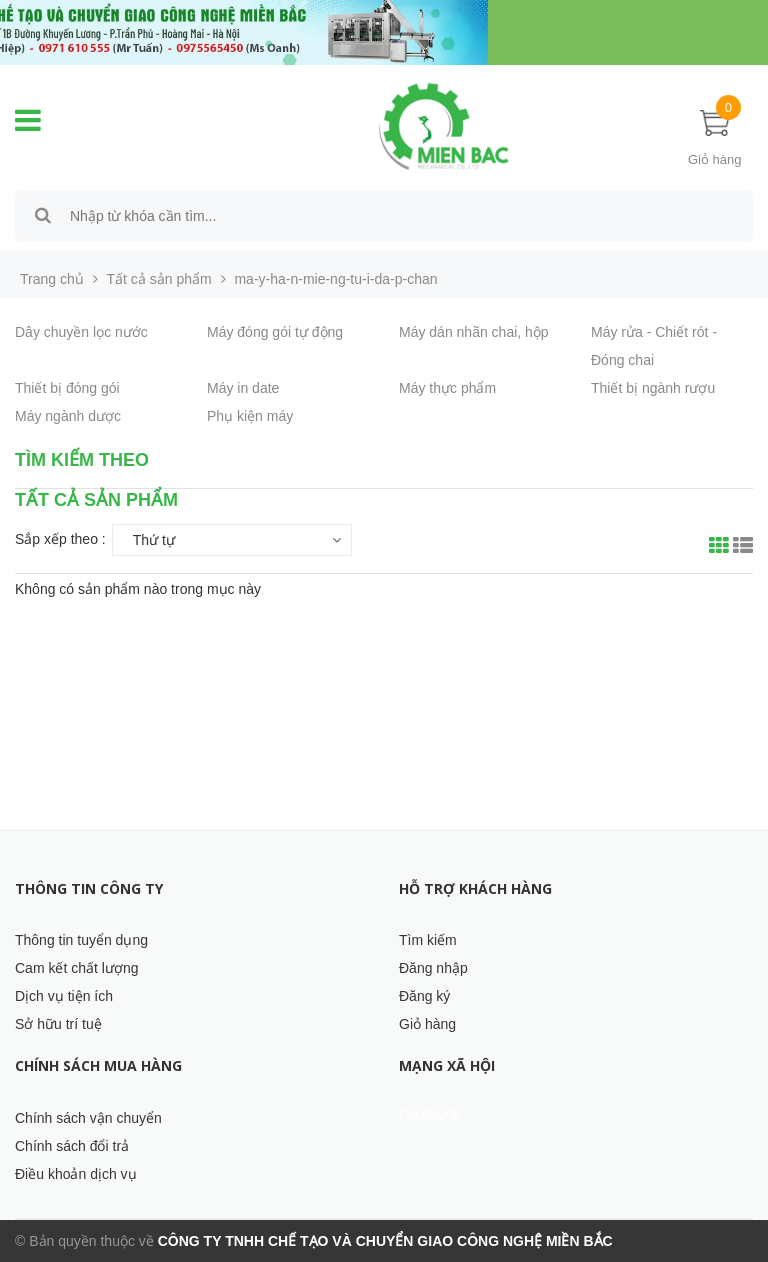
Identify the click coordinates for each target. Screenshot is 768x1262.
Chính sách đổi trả (72, 1146)
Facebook (429, 1114)
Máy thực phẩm (447, 388)
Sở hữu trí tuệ (58, 1024)
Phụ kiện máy (250, 416)
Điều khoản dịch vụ (76, 1174)
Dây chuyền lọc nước (81, 332)
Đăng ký (424, 996)
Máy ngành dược (68, 416)
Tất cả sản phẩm (159, 279)
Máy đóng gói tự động (275, 332)
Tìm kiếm (428, 940)
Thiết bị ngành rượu (653, 388)
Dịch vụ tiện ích (64, 996)
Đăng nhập (433, 968)
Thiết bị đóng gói (67, 388)
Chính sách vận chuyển (88, 1118)
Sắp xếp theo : (60, 539)
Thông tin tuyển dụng (81, 940)
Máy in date (243, 388)
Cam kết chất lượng (76, 968)
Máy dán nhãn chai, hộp (474, 332)
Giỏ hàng (427, 1024)
